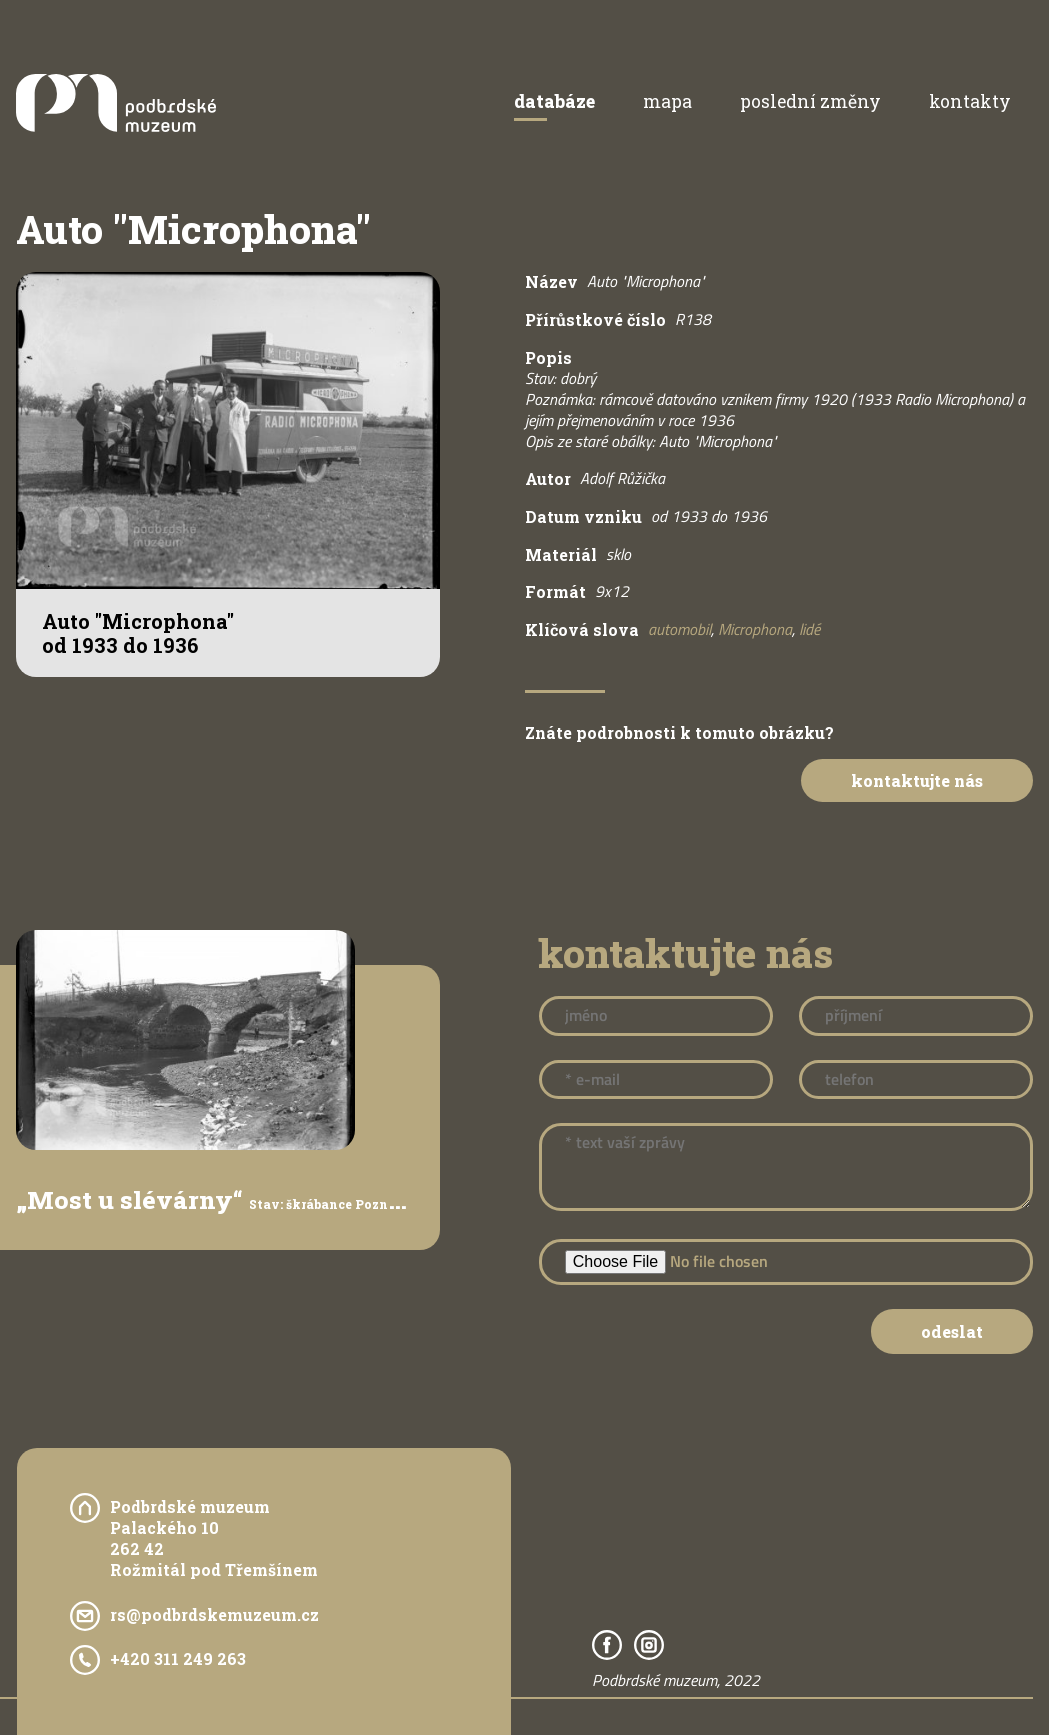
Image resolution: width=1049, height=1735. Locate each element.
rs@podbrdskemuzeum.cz (214, 1614)
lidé (809, 629)
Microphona (755, 629)
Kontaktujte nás (917, 780)
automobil (679, 629)
